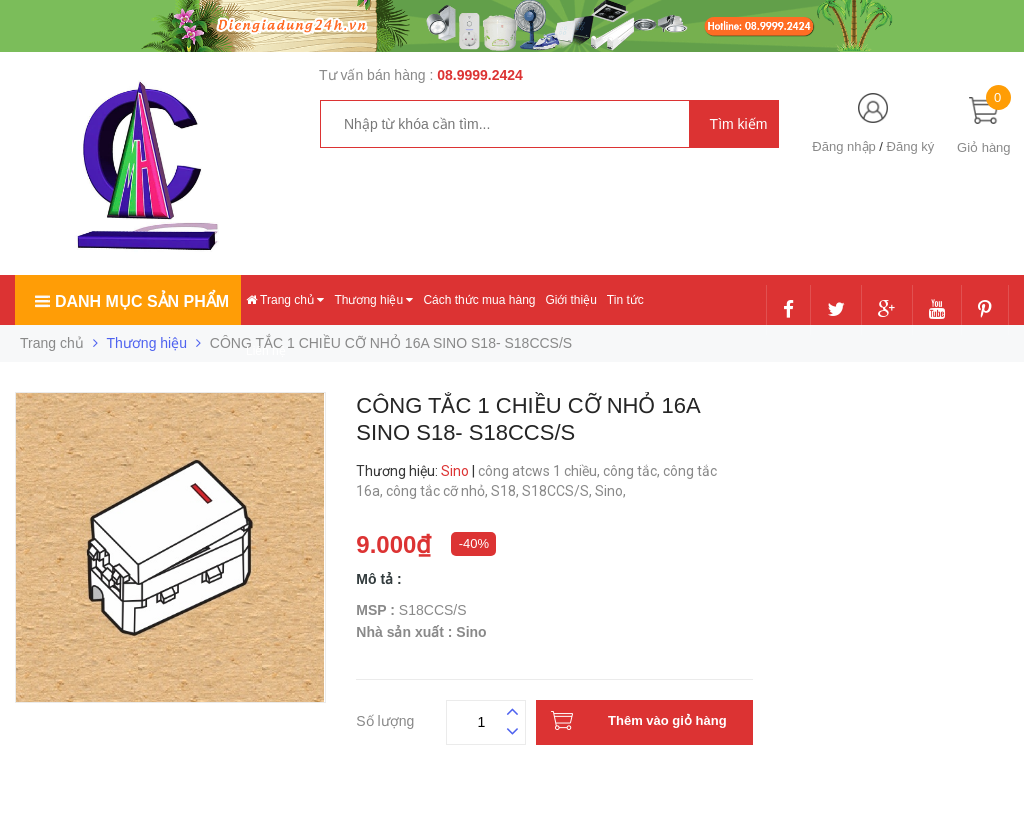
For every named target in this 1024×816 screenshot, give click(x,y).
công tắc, (633, 471)
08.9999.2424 (480, 75)
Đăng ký (911, 146)
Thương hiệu (373, 300)
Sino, (612, 491)
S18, (506, 491)
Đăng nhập (843, 146)
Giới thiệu (570, 300)
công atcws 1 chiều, (540, 471)
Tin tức (625, 300)
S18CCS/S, (558, 491)
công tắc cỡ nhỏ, (438, 491)
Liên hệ (266, 351)
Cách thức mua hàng (479, 300)
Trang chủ (285, 300)
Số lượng (385, 718)
